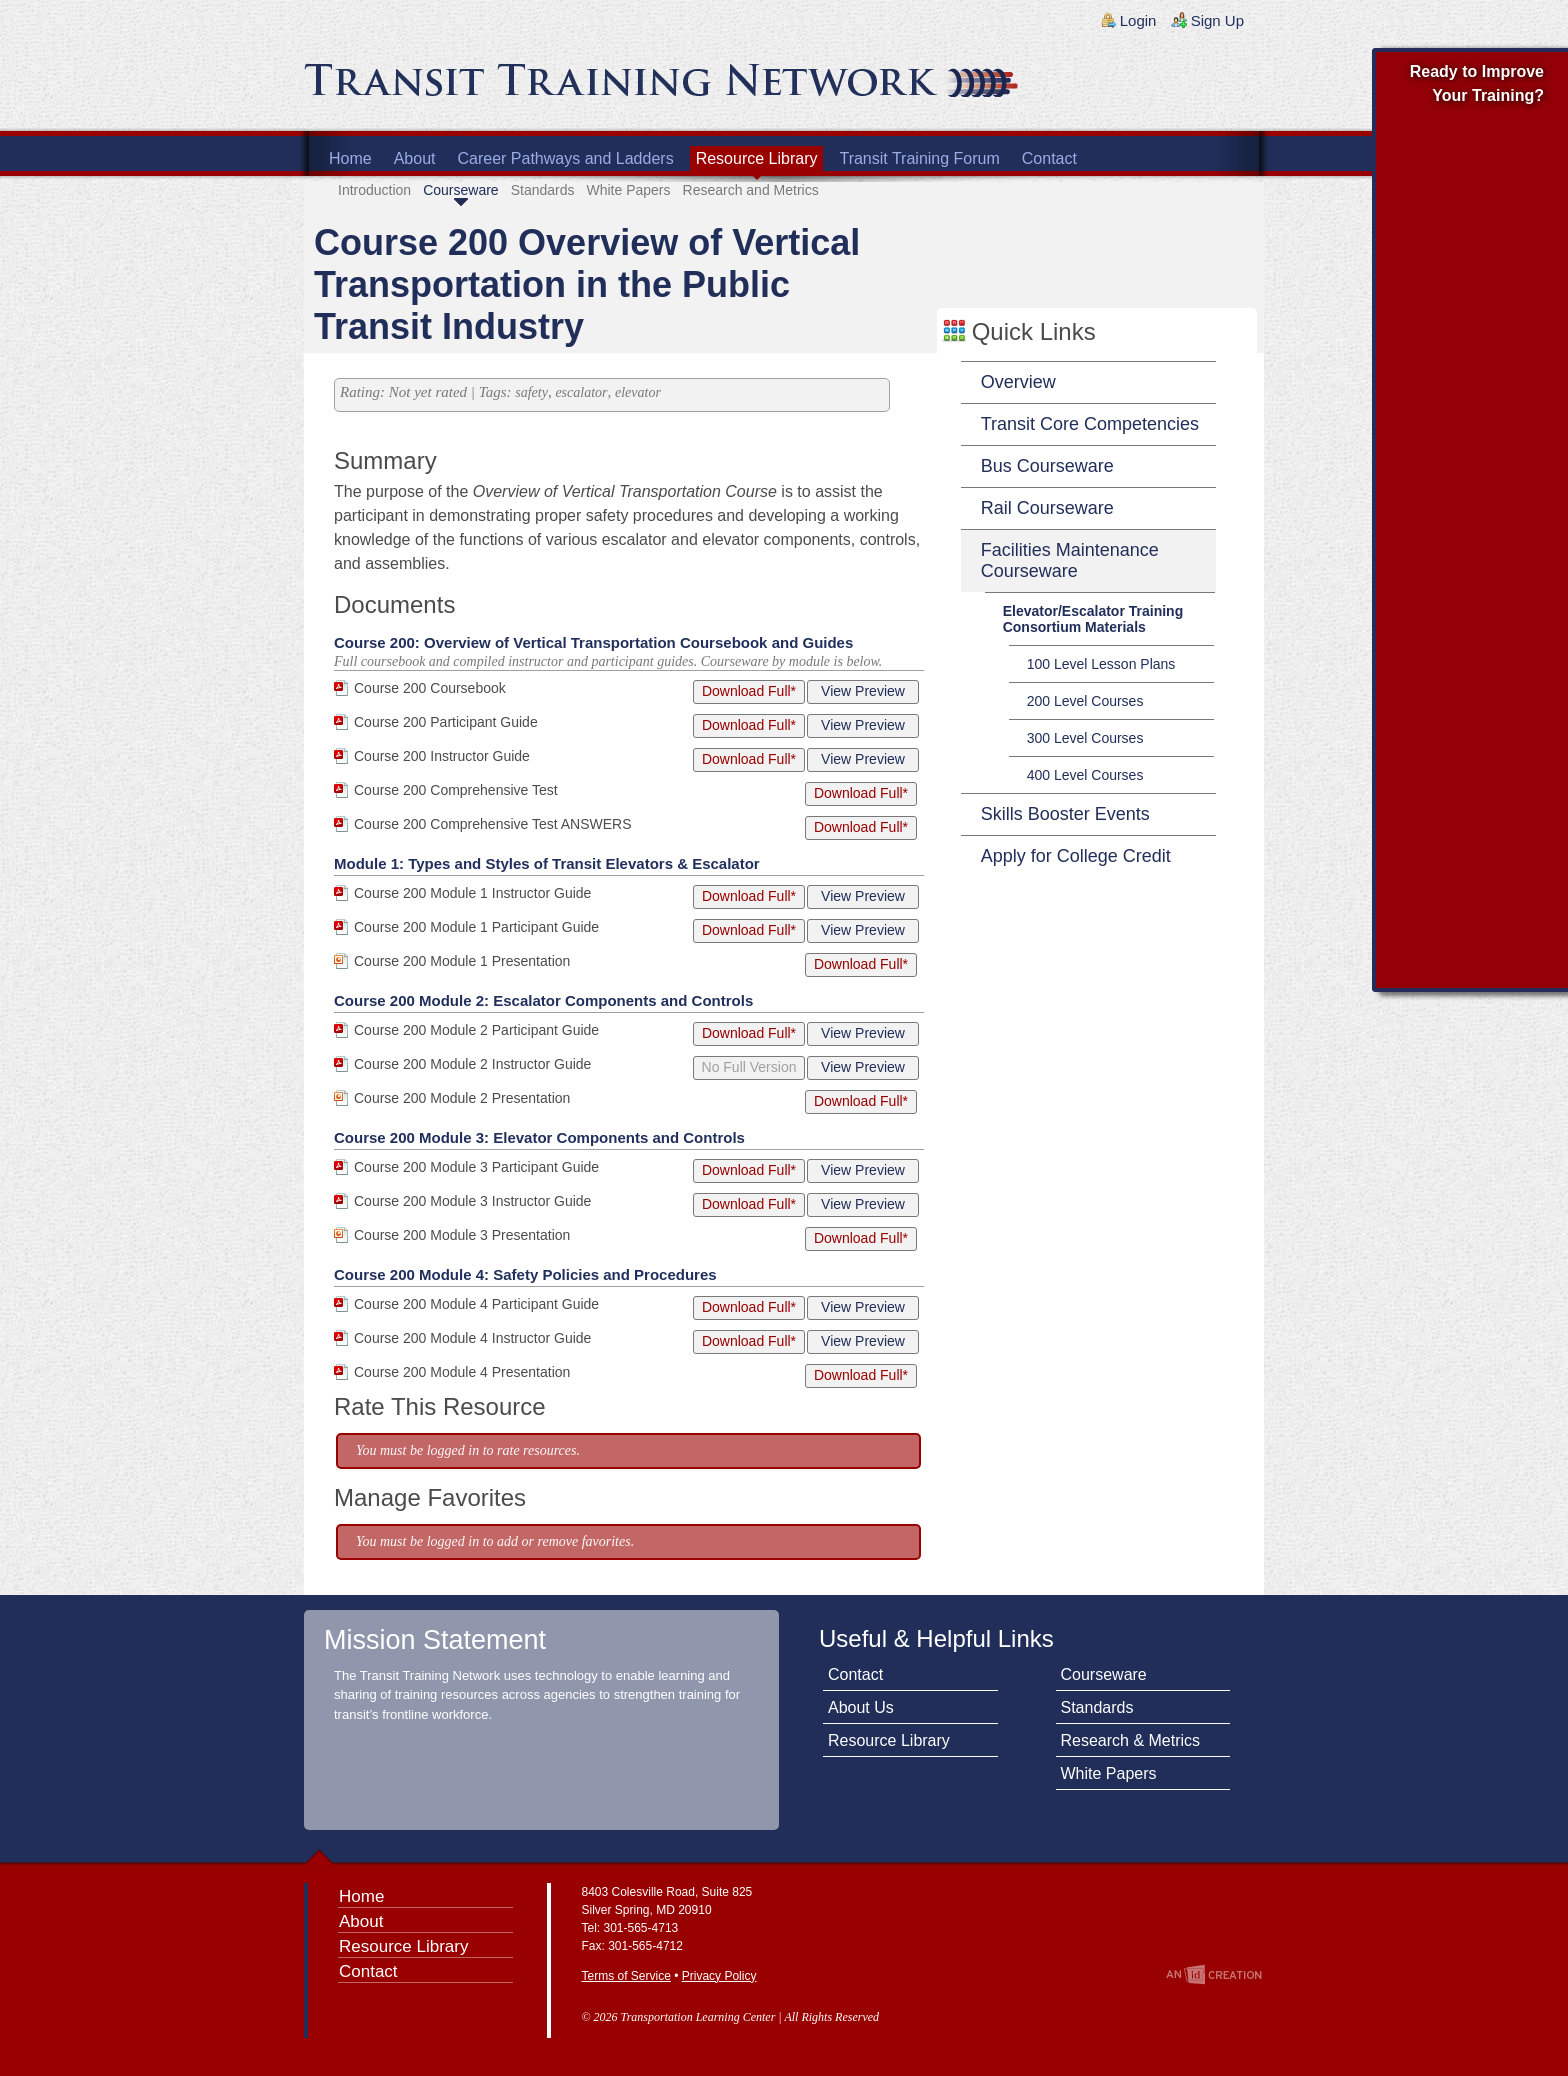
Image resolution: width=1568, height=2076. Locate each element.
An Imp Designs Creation (1214, 1974)
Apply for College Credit (1076, 856)
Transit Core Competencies (1090, 424)
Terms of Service (626, 1976)
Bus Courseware (1047, 466)
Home (350, 158)
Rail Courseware (1047, 508)
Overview (1018, 382)
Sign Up (1217, 20)
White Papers (628, 190)
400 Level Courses (1085, 775)
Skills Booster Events (1065, 814)
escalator (581, 392)
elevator (638, 392)
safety (531, 392)
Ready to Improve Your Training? (1477, 83)
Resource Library (757, 158)
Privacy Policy (719, 1976)
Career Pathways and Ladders (566, 158)
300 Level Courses (1085, 738)
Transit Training (544, 87)
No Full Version (749, 1067)
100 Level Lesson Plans (1101, 664)
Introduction (374, 190)
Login (1138, 20)
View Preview (863, 691)
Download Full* (749, 691)
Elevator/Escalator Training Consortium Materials (1093, 619)
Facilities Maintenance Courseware (1070, 560)
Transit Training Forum (919, 158)
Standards (543, 190)
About (415, 158)
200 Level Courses (1085, 701)
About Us (861, 1707)
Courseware (460, 190)
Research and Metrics (751, 190)
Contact (1049, 158)
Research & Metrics (1131, 1740)
